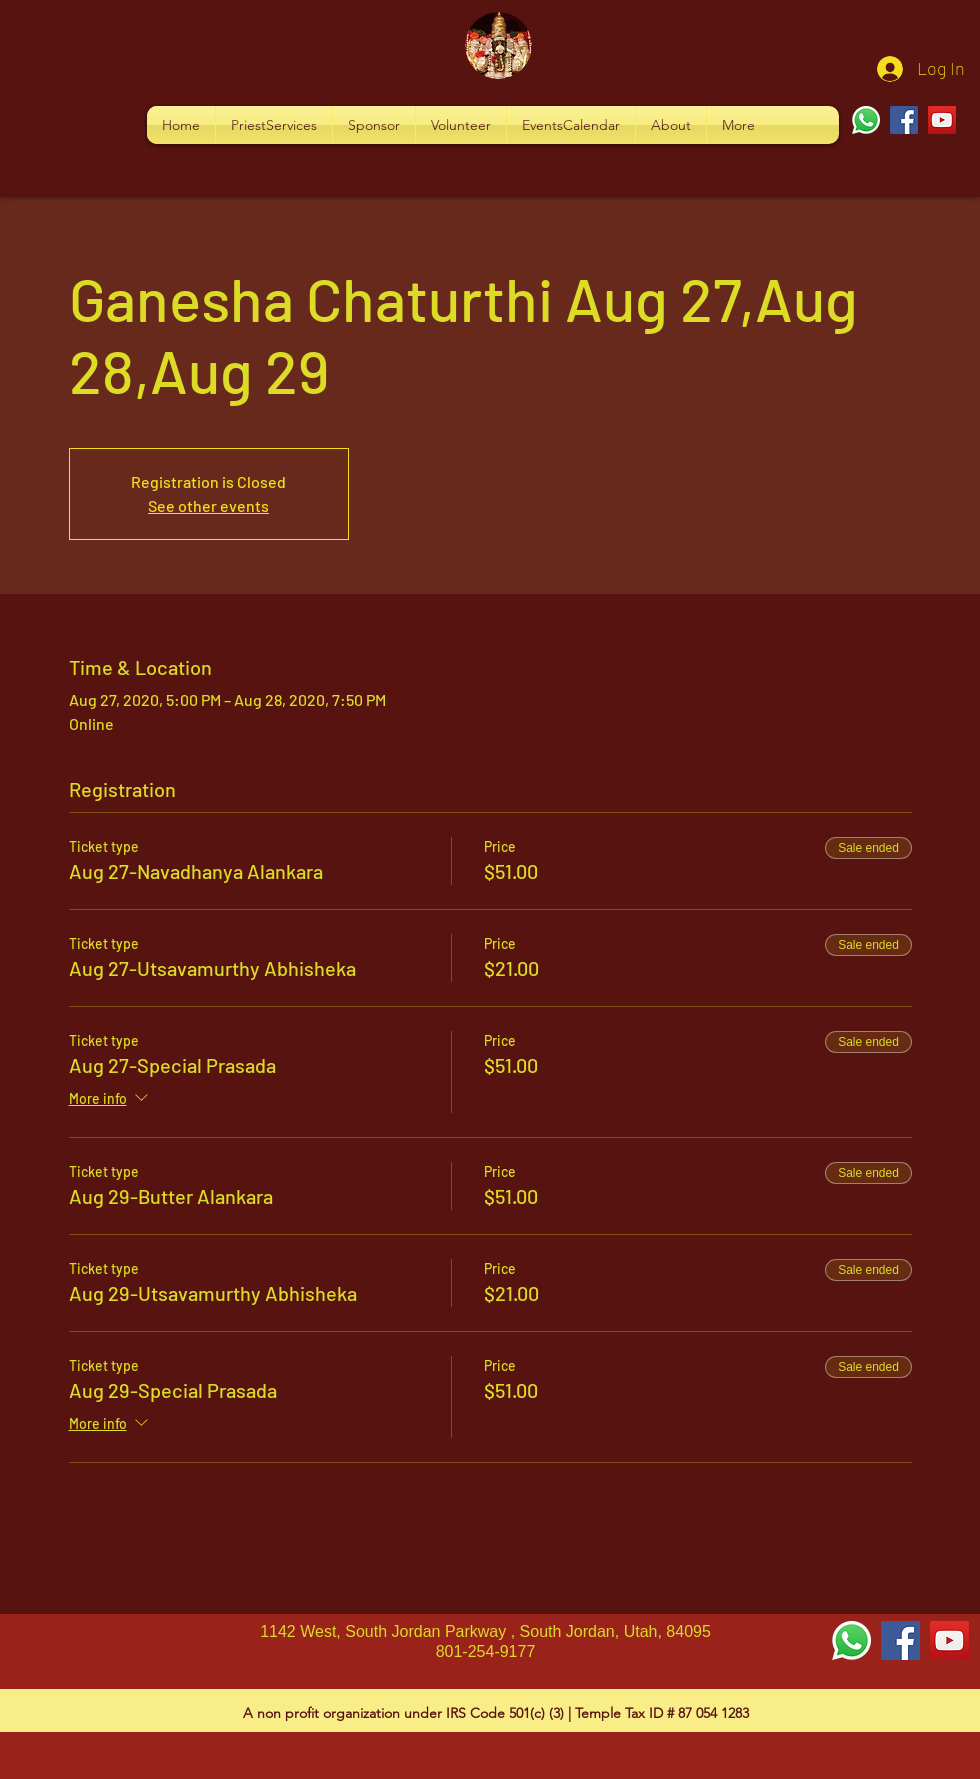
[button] (274, 125)
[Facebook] (904, 120)
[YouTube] (942, 120)
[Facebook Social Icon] (900, 1640)
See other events (208, 505)
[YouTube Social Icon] (949, 1640)
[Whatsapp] (866, 120)
